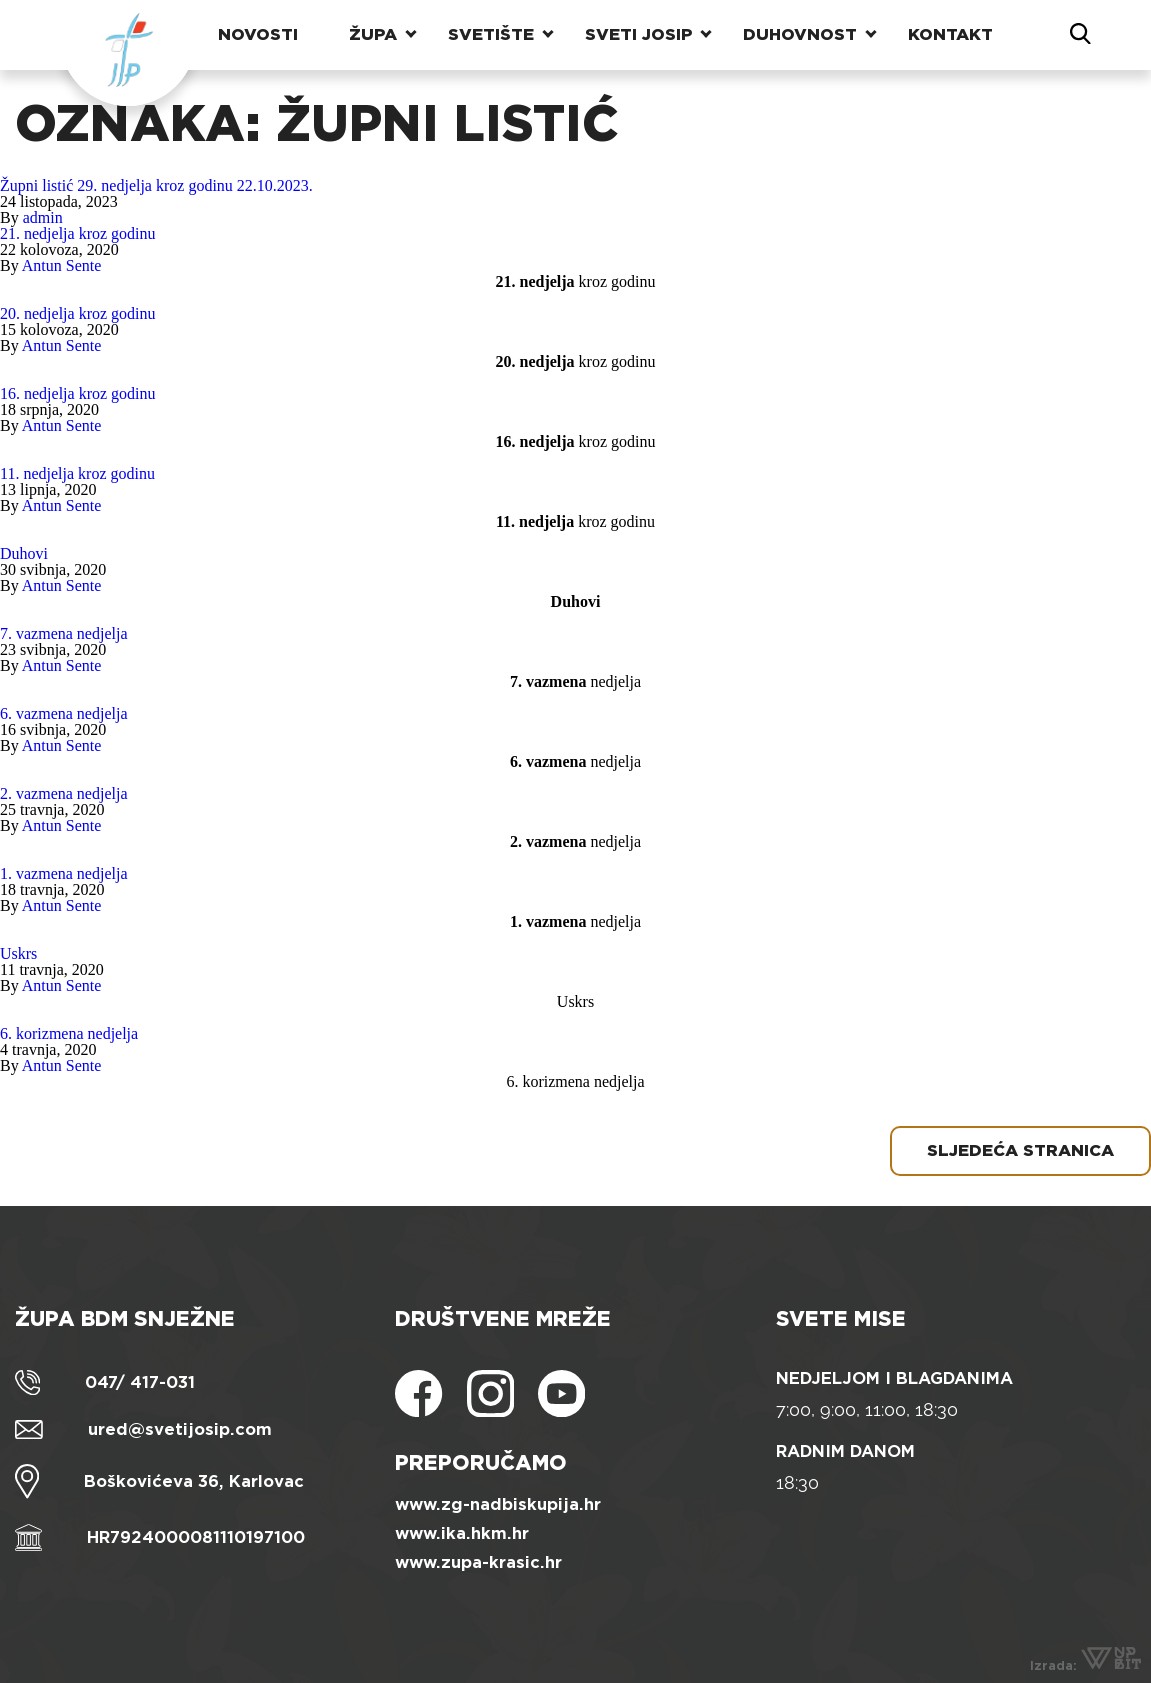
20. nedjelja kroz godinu (78, 313)
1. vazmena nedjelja (64, 873)
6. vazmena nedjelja (64, 713)
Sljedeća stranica (1020, 1150)
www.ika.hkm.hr (462, 1533)
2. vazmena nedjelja (64, 793)
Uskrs (18, 953)
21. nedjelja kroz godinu (78, 233)
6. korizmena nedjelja (69, 1033)
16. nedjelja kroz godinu (78, 393)
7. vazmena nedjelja (64, 633)
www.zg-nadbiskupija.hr (498, 1504)
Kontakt (950, 34)
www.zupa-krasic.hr (478, 1562)
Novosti (258, 34)
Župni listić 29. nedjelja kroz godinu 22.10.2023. (156, 185)
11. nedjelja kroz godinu (77, 473)
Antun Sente (62, 265)
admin (43, 217)
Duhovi (24, 553)
